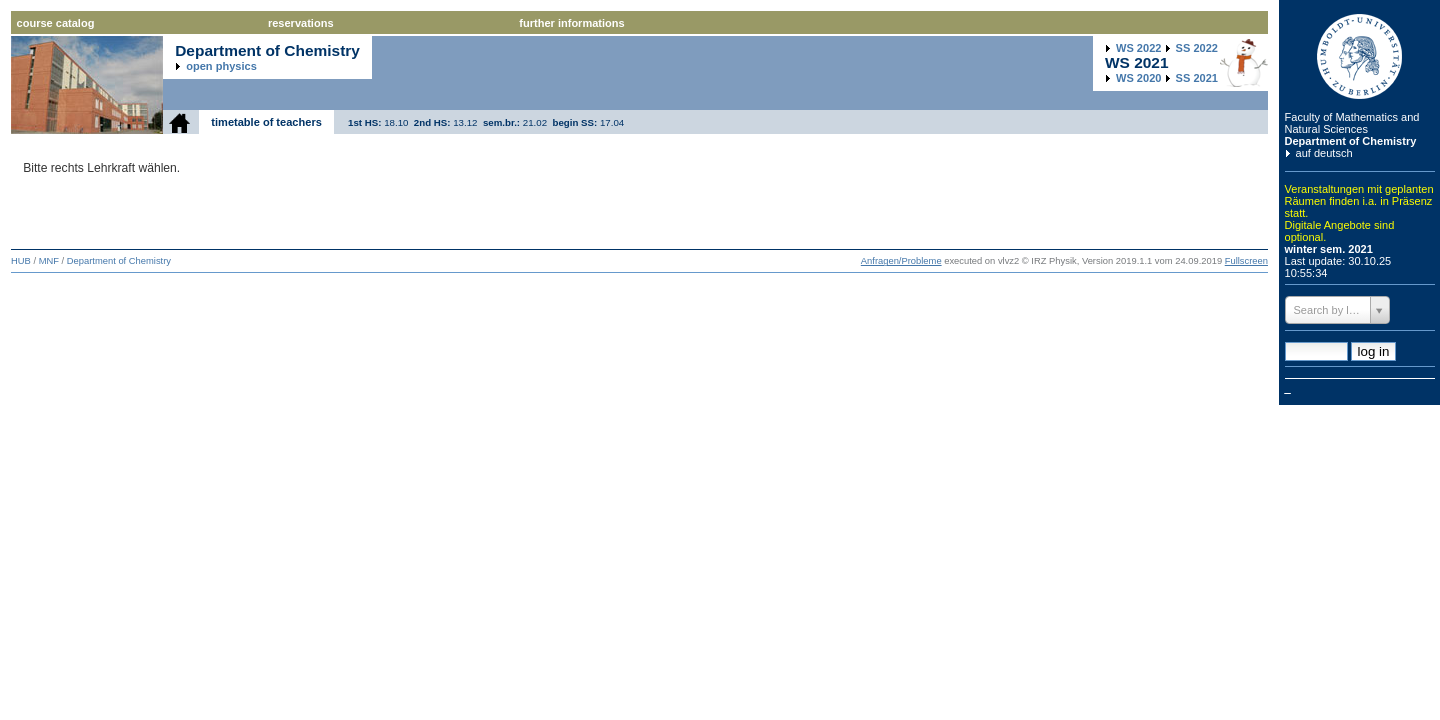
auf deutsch (1324, 153)
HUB (21, 261)
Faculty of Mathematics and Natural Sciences (1352, 123)
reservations (301, 23)
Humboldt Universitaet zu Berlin (1360, 56)
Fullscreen (1246, 261)
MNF (49, 261)
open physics (221, 66)
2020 (1138, 78)
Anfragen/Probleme (901, 261)
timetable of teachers (266, 122)
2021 (1197, 78)
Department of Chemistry (1351, 141)
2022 (1138, 48)
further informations (571, 23)
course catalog (56, 23)
